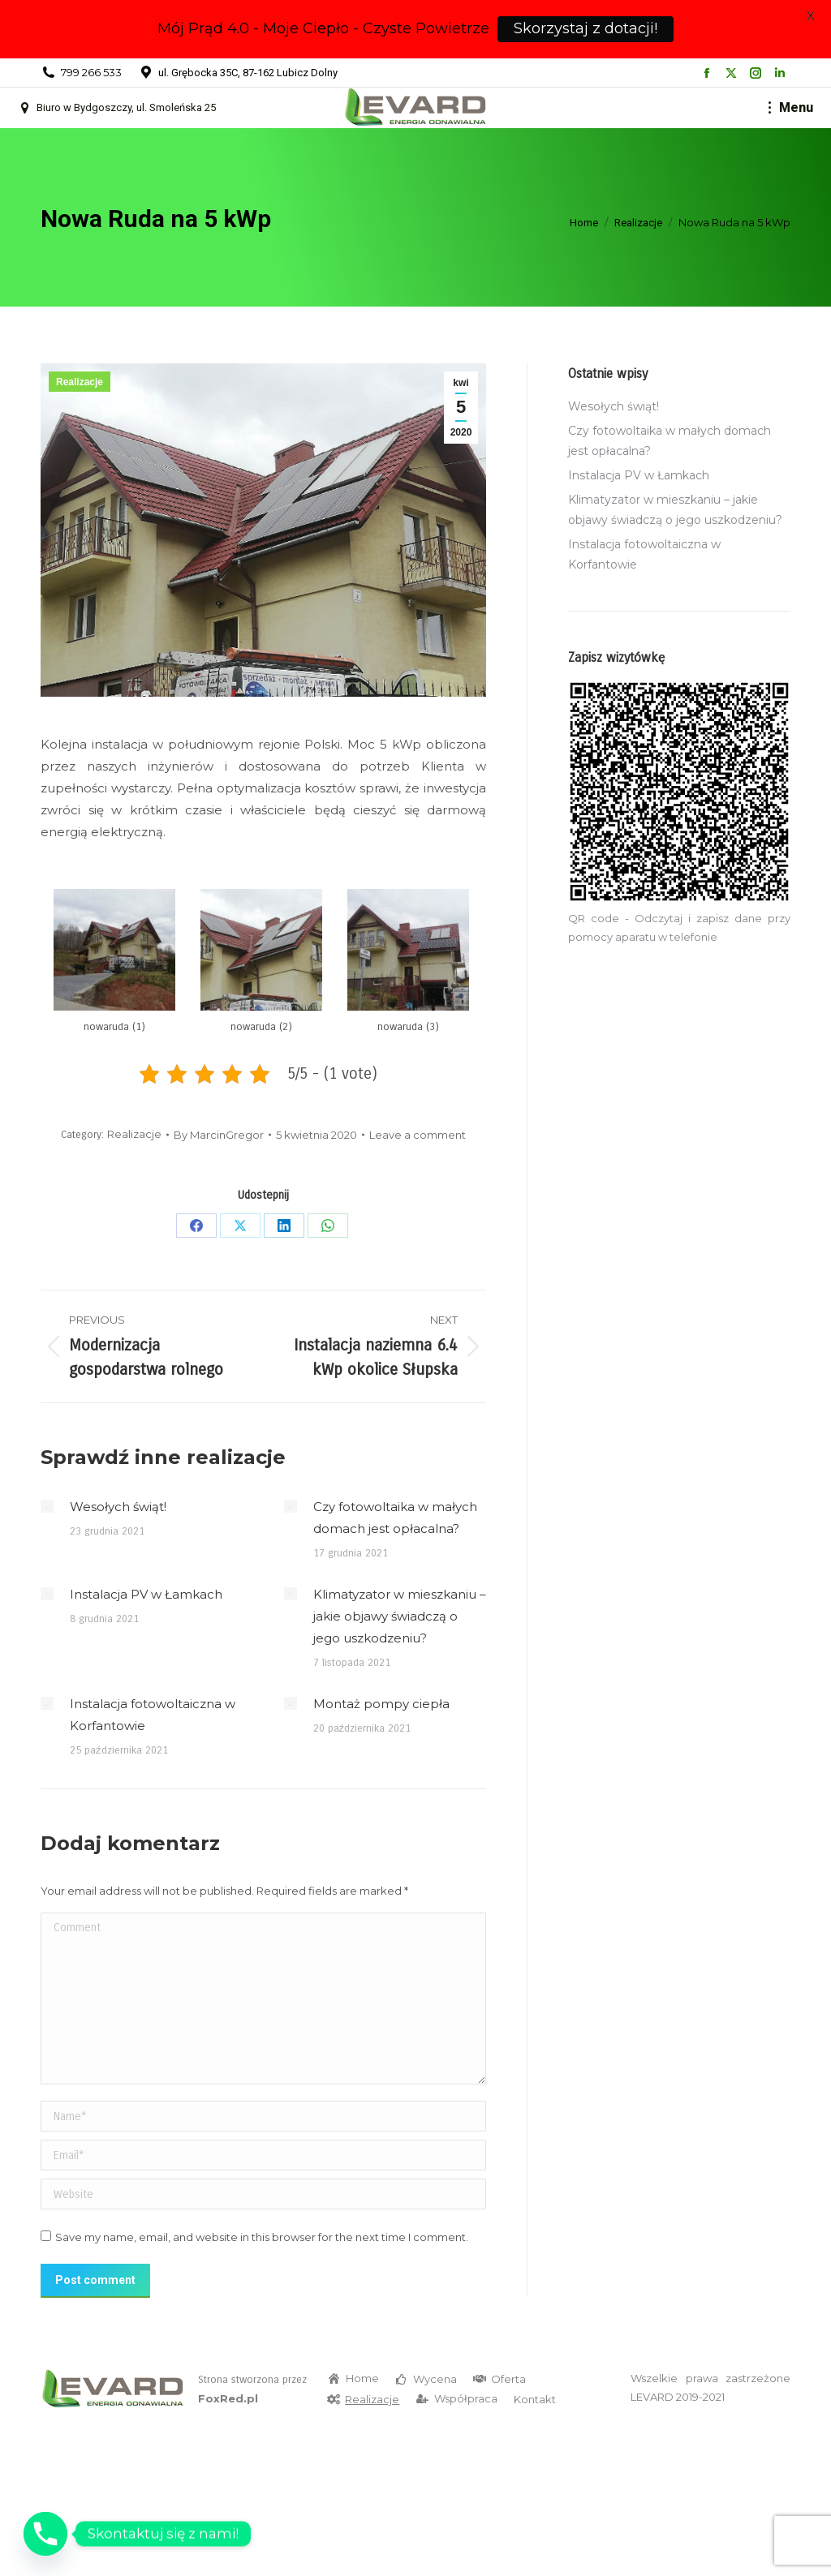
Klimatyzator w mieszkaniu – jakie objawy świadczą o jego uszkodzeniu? (399, 1616)
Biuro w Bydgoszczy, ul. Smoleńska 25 (116, 107)
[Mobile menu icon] (791, 108)
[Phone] (45, 2534)
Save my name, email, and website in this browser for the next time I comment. (261, 2236)
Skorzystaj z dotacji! (585, 28)
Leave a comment (417, 1134)
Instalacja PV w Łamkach (146, 1594)
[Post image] (47, 1506)
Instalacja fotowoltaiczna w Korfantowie (152, 1714)
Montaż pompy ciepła (381, 1703)
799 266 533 (91, 72)
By (219, 1134)
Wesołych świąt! (118, 1506)
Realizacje (79, 382)
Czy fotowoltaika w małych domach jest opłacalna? (395, 1517)
